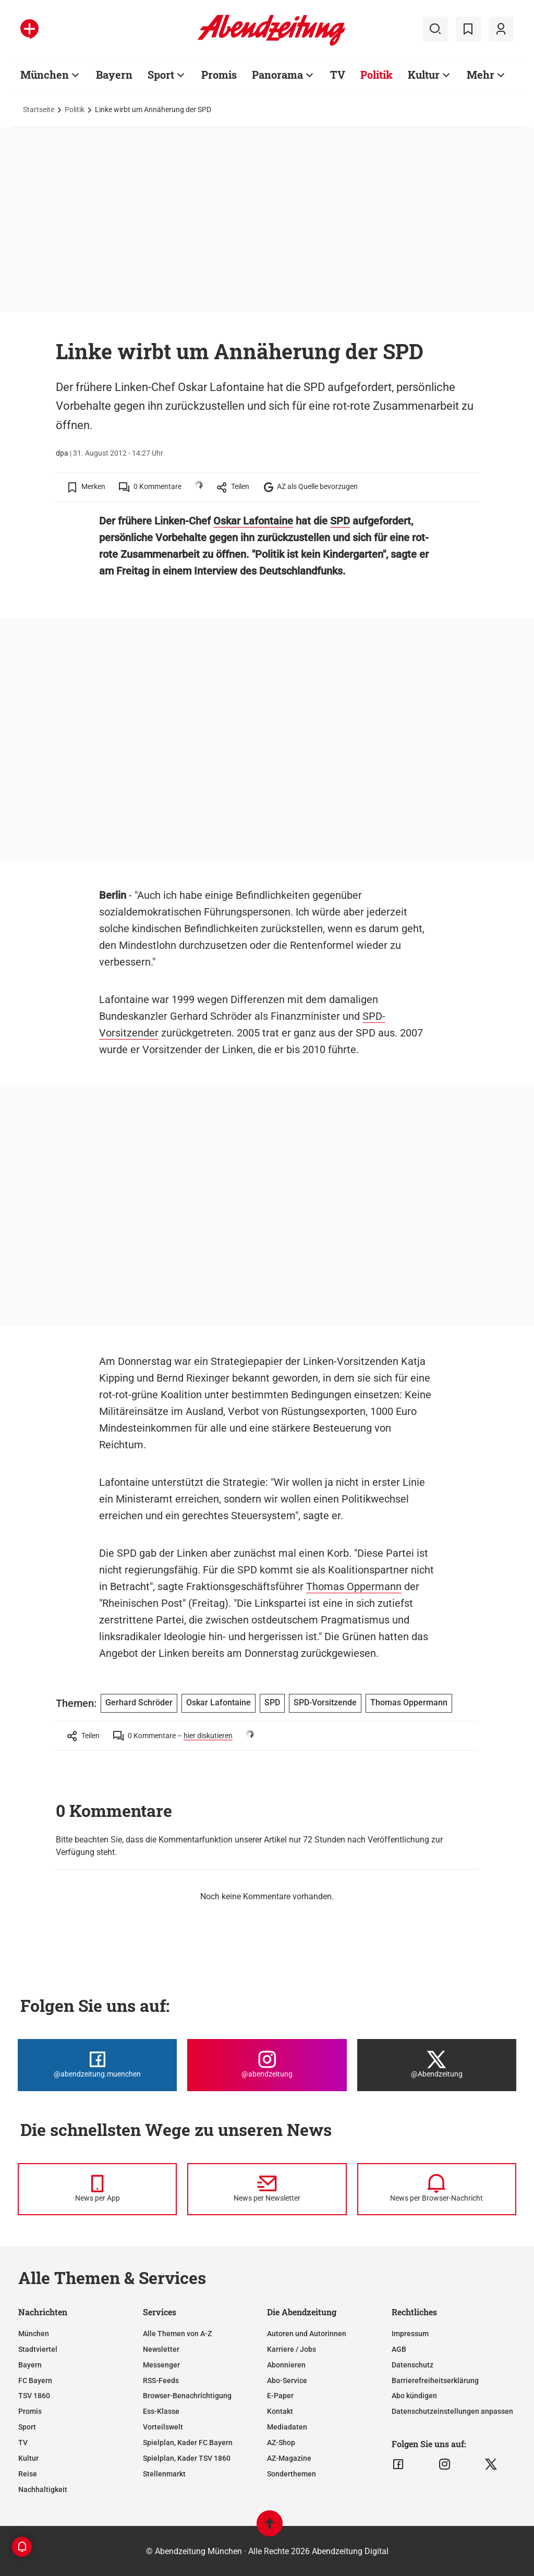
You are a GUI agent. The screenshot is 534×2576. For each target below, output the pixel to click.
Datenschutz (412, 2365)
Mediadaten (287, 2427)
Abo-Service (287, 2380)
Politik (74, 109)
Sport (27, 2427)
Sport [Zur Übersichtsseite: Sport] (161, 74)
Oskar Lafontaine (253, 521)
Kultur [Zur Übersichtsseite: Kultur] (424, 74)
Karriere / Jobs (291, 2349)
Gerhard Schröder (139, 1702)
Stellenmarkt (164, 2474)
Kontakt (280, 2411)
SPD (340, 521)
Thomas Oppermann (354, 1586)
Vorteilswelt (163, 2427)
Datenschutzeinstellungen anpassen (452, 2411)
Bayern (30, 2365)
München (33, 2333)
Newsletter (161, 2349)
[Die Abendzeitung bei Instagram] (266, 2065)
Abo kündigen (414, 2395)
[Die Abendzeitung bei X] (436, 2065)
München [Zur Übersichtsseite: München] (44, 74)
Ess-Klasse (161, 2411)
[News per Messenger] (97, 2189)
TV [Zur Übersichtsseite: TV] (337, 74)
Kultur (28, 2458)
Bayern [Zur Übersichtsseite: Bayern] (114, 74)
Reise (27, 2474)
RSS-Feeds (161, 2380)
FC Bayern (35, 2380)
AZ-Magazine (289, 2458)
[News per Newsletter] (266, 2189)
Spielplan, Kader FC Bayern (188, 2442)
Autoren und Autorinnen (306, 2333)
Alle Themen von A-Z (177, 2333)
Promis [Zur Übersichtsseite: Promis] (219, 74)
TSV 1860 (34, 2395)
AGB (399, 2349)
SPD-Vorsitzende (325, 1702)
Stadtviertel (37, 2349)
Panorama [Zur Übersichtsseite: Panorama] (277, 74)
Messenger (161, 2365)
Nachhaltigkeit (42, 2489)
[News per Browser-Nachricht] (436, 2189)
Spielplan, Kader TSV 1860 (186, 2458)
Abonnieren (286, 2365)
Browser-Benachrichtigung (187, 2395)
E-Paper (280, 2395)
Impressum (410, 2333)
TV (23, 2442)
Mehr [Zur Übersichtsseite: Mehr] (480, 74)
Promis (30, 2411)
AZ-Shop (281, 2442)
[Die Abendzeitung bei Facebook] (97, 2065)
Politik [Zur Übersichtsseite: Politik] (376, 74)
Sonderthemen (291, 2474)
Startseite (38, 109)
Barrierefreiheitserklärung (435, 2380)
